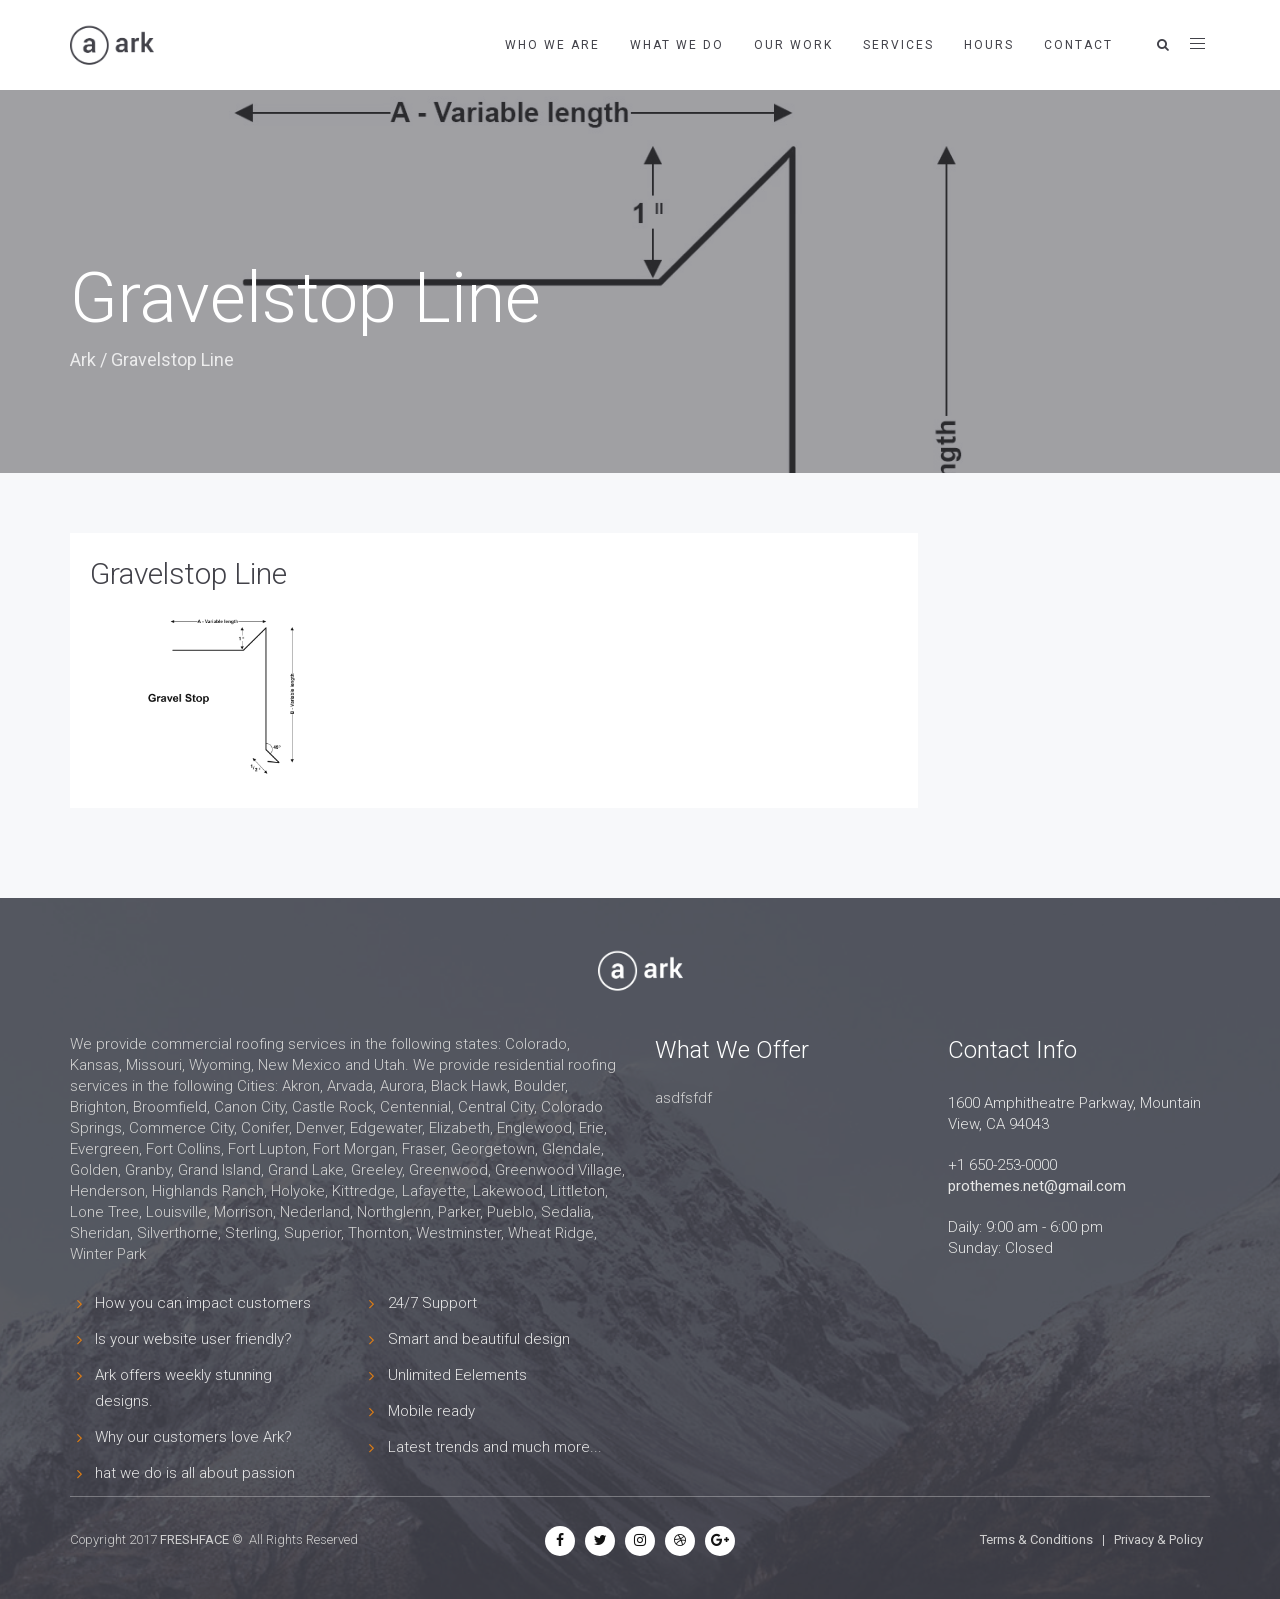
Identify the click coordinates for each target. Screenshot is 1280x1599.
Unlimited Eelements (457, 1375)
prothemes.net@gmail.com (1037, 1186)
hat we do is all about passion (195, 1473)
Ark (83, 359)
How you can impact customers (203, 1303)
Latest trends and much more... (495, 1447)
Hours (989, 45)
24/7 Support (432, 1303)
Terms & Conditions (1036, 1539)
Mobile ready (431, 1411)
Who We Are (552, 45)
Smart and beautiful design (479, 1339)
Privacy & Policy (1158, 1539)
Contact (1078, 45)
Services (898, 45)
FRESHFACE (194, 1539)
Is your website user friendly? (193, 1339)
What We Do (677, 45)
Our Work (793, 45)
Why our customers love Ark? (193, 1437)
